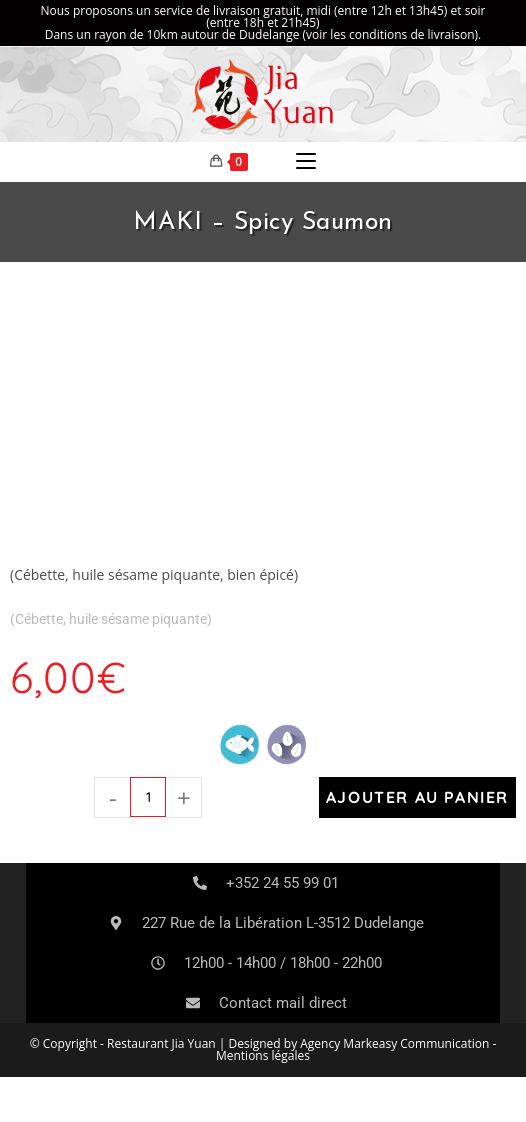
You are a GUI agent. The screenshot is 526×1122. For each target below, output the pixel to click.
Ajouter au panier (417, 797)
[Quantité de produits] (148, 797)
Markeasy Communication (417, 1043)
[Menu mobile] (306, 162)
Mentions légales (263, 1055)
